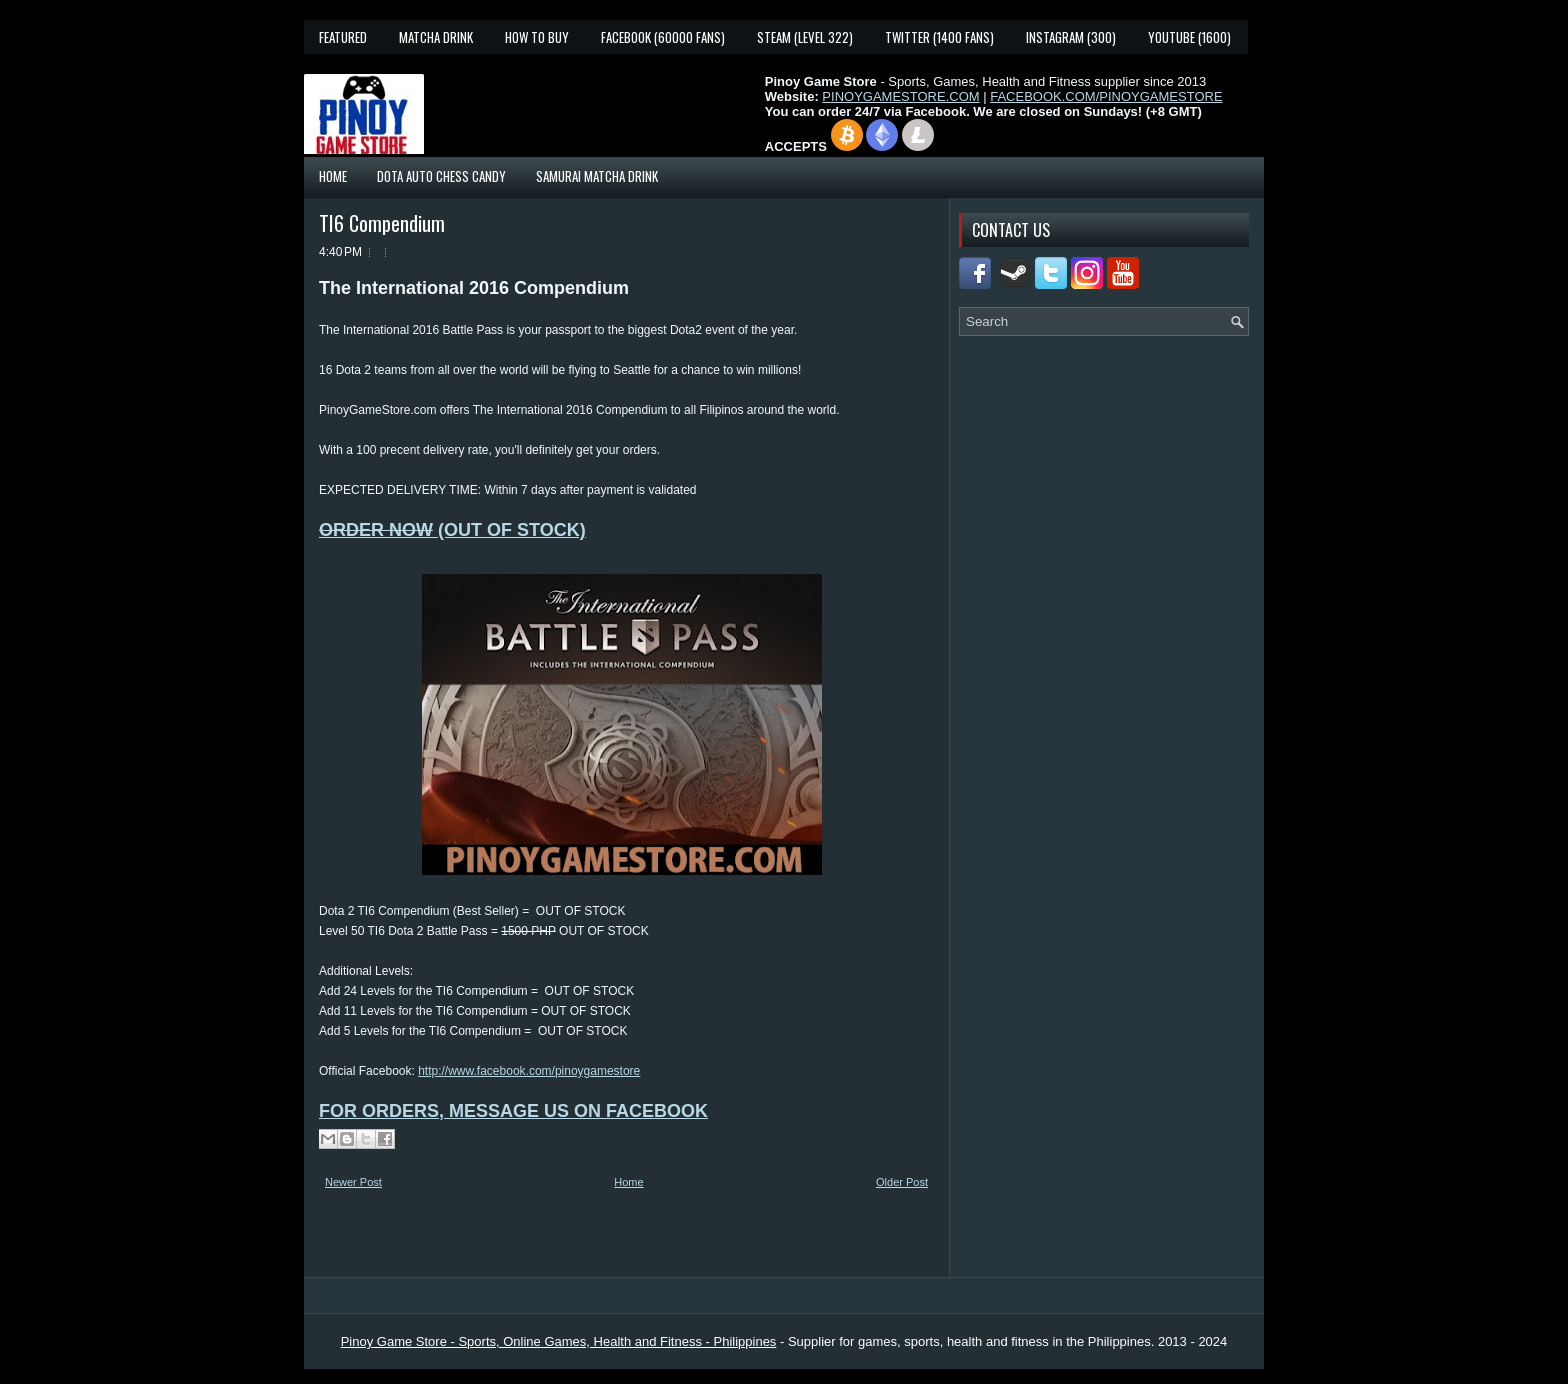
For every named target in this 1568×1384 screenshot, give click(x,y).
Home (333, 176)
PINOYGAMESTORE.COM (900, 96)
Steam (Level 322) (805, 37)
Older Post (902, 1182)
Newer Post (353, 1182)
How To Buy (537, 37)
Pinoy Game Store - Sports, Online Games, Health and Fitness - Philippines (559, 1341)
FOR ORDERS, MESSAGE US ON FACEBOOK (513, 1111)
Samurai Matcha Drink (597, 176)
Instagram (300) (1071, 37)
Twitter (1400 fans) (939, 37)
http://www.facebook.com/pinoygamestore (529, 1071)
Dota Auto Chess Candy (441, 176)
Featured (343, 37)
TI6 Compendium (382, 223)
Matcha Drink (436, 37)
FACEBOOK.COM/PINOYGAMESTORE (1106, 96)
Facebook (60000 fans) (663, 37)
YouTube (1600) (1189, 37)
